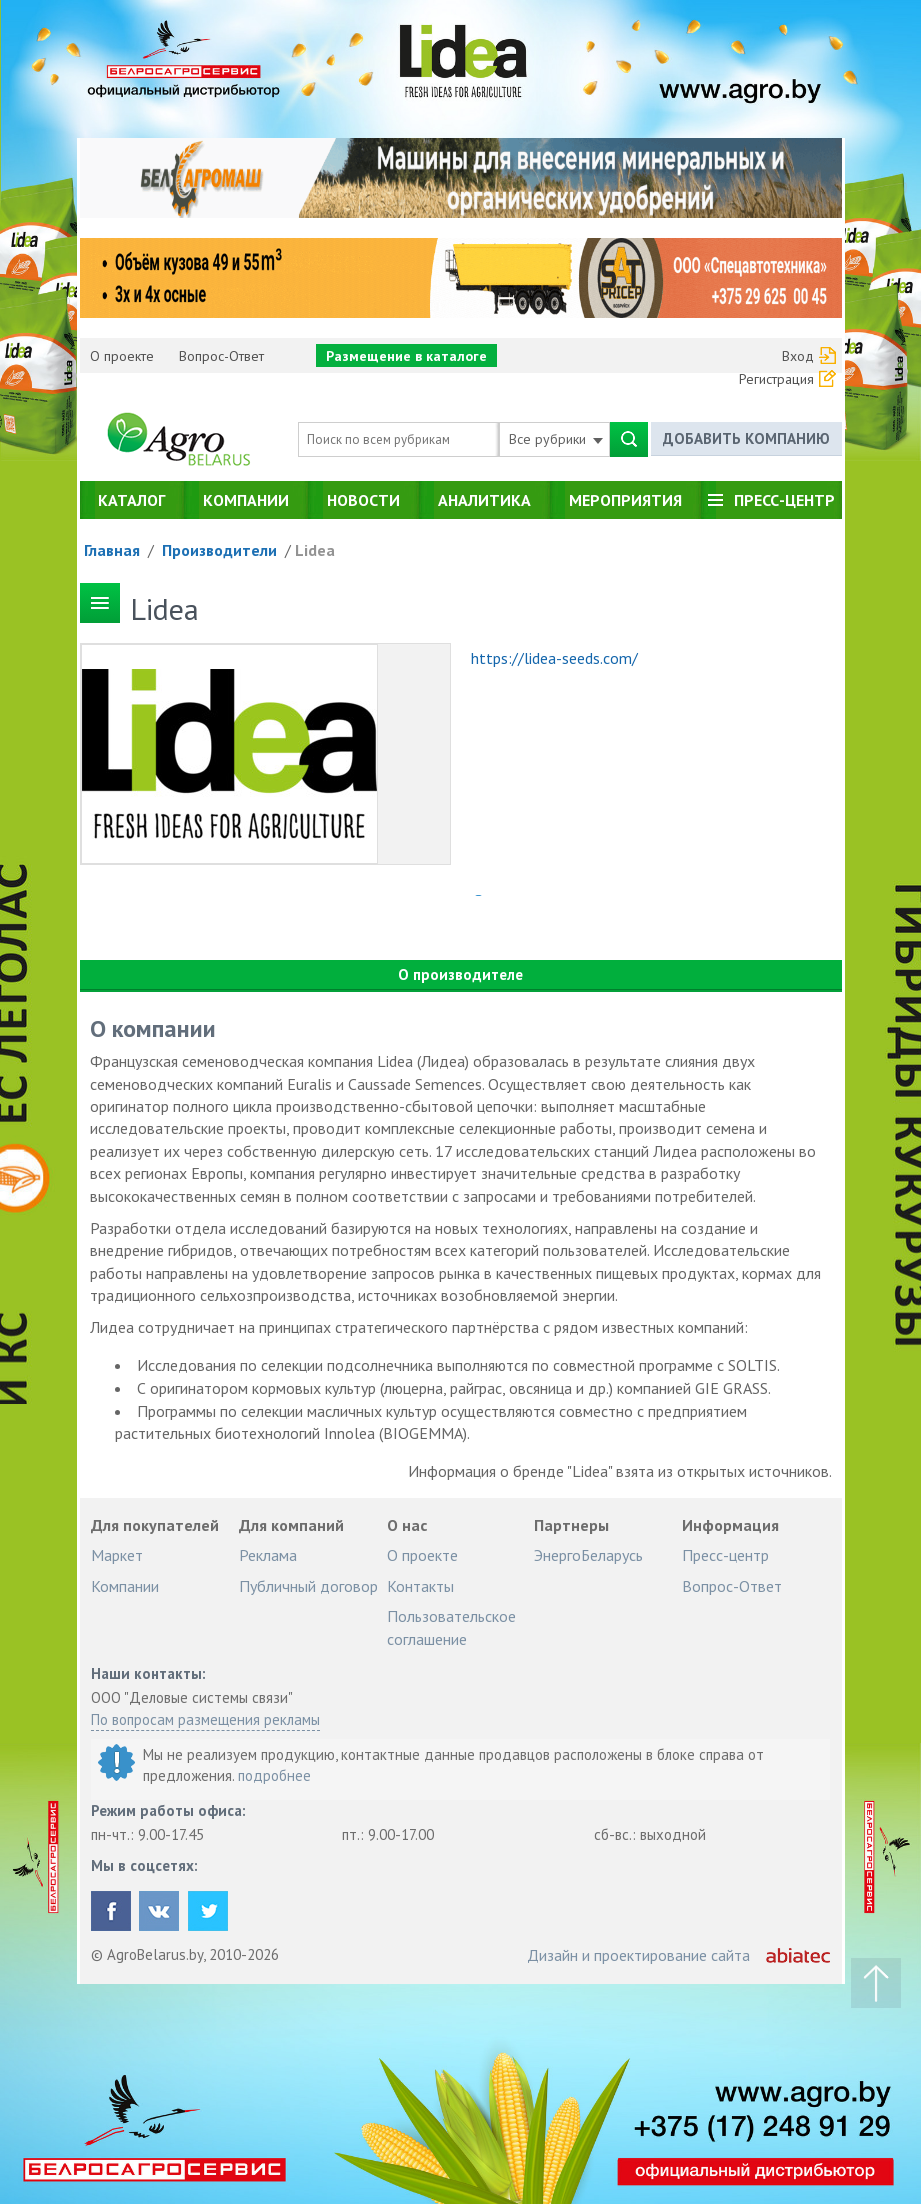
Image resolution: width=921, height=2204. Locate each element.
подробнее (274, 1775)
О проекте (122, 356)
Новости (363, 500)
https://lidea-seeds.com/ (554, 658)
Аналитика (484, 500)
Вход (798, 356)
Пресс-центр (784, 500)
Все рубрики (556, 439)
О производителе (460, 974)
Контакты (420, 1586)
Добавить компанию (746, 438)
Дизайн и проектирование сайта (638, 1955)
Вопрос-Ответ (221, 356)
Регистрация (776, 379)
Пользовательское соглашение (451, 1627)
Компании (246, 500)
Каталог (131, 500)
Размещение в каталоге (406, 356)
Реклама (268, 1555)
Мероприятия (625, 500)
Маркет (117, 1555)
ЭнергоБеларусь (588, 1555)
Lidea (315, 550)
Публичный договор (308, 1586)
